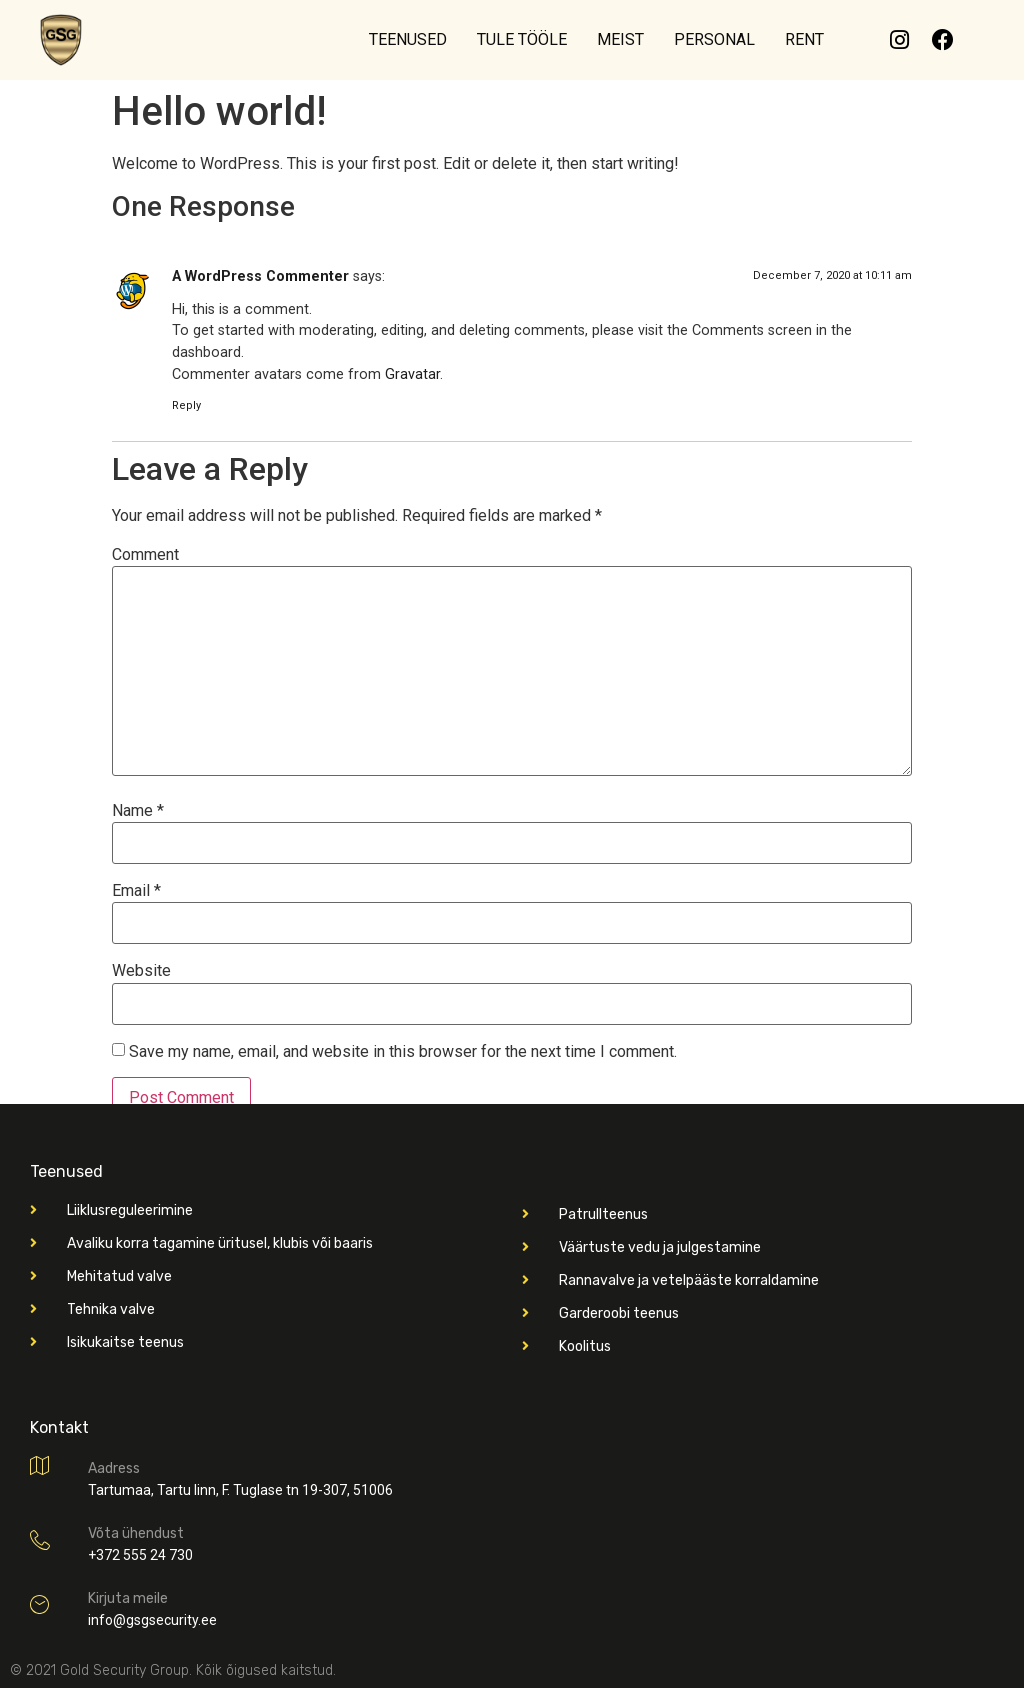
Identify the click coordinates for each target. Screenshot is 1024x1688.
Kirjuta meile (128, 1598)
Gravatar (412, 374)
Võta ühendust (136, 1533)
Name (138, 811)
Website (141, 971)
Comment (145, 555)
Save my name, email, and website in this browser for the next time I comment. (403, 1052)
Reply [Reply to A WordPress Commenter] (186, 405)
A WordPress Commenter (260, 276)
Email (136, 891)
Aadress (114, 1468)
